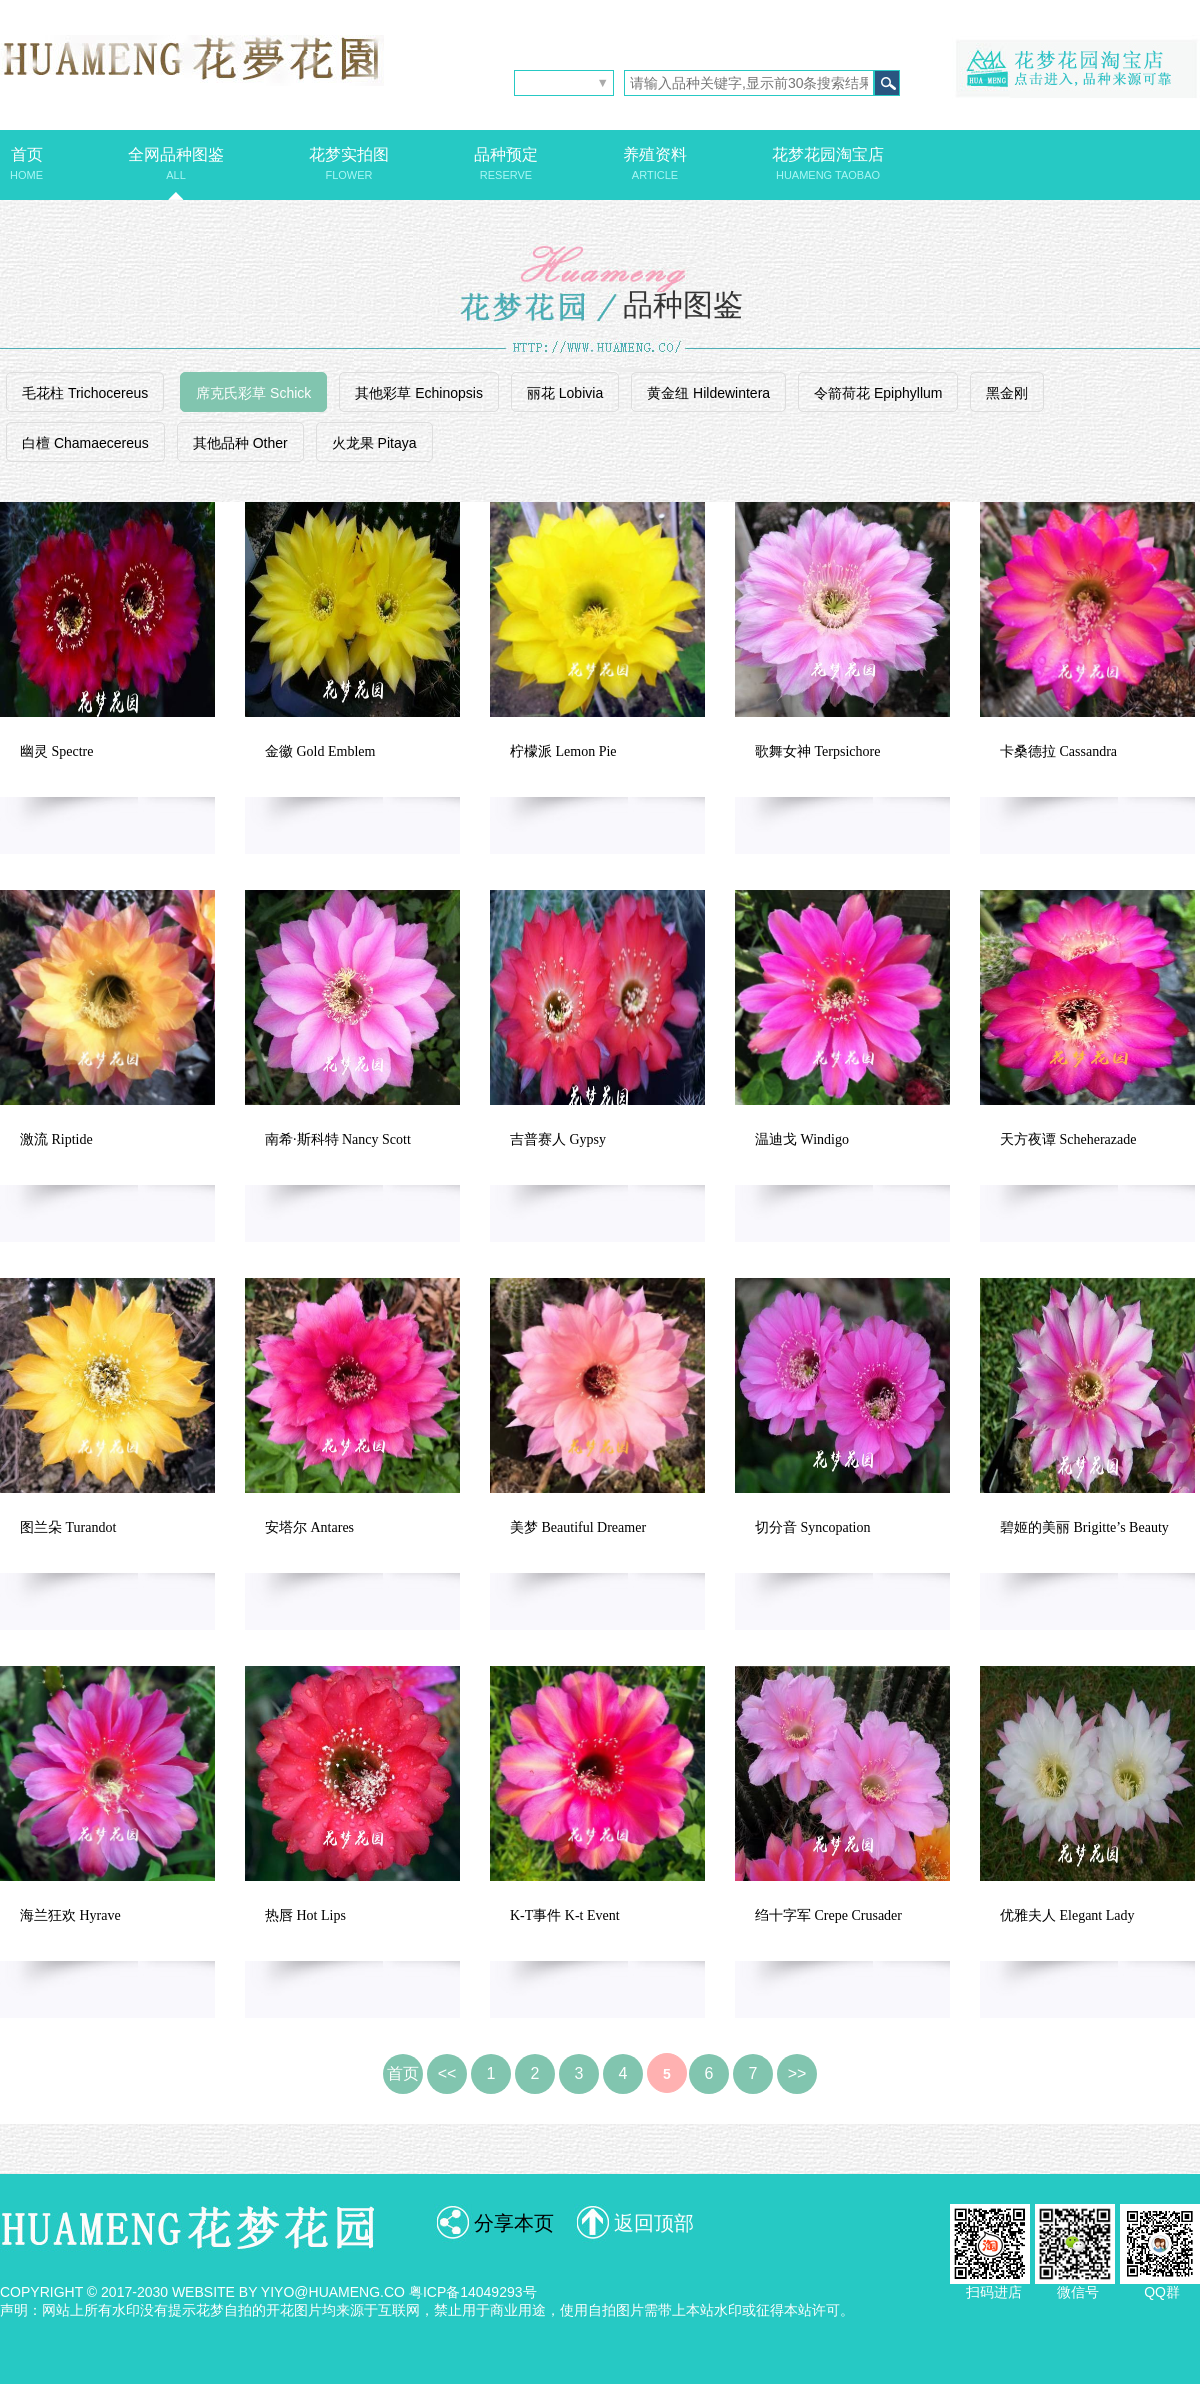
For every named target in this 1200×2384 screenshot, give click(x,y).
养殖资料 (655, 163)
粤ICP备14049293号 (473, 2292)
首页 (26, 163)
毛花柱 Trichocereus (85, 393)
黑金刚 (1007, 393)
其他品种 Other (240, 443)
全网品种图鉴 (176, 163)
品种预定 (506, 163)
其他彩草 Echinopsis (419, 393)
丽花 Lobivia (565, 393)
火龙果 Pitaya (374, 443)
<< (447, 2073)
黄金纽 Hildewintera (708, 393)
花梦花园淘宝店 (828, 163)
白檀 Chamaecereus (85, 443)
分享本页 (514, 2223)
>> (797, 2073)
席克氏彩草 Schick (253, 393)
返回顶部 (654, 2223)
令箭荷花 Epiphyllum (878, 393)
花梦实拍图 (349, 163)
